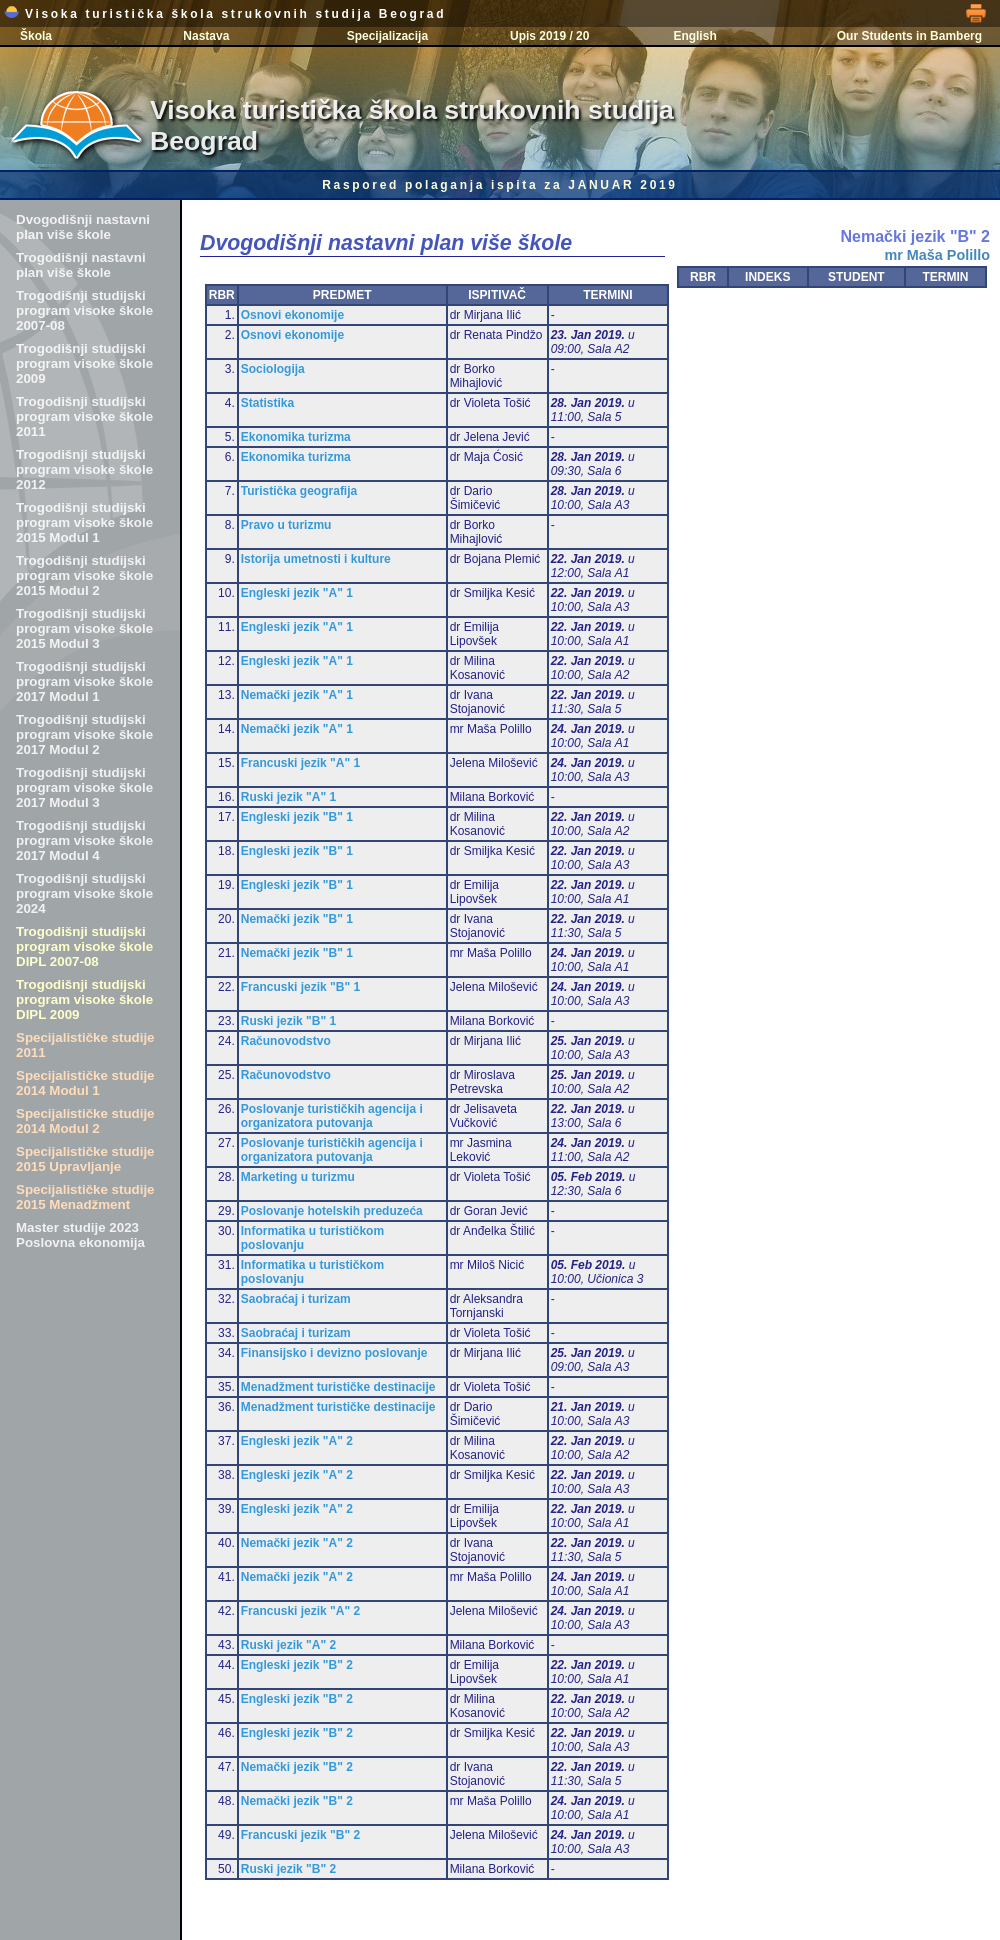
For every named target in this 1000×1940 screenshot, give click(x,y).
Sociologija (273, 369)
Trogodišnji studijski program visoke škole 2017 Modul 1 (84, 681)
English (694, 36)
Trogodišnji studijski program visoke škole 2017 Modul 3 (84, 787)
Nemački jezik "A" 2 (297, 1543)
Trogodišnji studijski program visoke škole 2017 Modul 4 (84, 840)
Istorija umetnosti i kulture (316, 559)
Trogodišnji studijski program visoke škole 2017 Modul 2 (84, 734)
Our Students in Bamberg (909, 36)
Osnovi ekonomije (292, 315)
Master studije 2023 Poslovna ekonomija (80, 1235)
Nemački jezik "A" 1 (297, 695)
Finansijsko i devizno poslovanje (334, 1353)
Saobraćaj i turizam (296, 1299)
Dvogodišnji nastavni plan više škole (83, 227)
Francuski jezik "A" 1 (300, 763)
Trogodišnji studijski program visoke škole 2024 (84, 893)
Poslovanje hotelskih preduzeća (332, 1211)
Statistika (267, 403)
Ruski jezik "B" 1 (288, 1021)
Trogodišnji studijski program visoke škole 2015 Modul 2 (84, 575)
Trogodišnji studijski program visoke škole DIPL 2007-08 (84, 946)
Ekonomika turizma (296, 437)
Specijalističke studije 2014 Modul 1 (85, 1083)
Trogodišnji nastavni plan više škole (81, 265)
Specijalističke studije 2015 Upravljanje (85, 1159)
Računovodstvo (286, 1041)
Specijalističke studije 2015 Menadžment (85, 1197)
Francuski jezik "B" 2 (300, 1835)
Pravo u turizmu (286, 525)
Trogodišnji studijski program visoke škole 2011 (84, 416)
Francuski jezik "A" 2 (300, 1611)
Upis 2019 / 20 (549, 36)
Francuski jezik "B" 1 (300, 987)
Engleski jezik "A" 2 (297, 1441)
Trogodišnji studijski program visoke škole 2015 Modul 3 (84, 628)
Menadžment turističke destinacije (338, 1387)
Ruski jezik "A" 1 (288, 797)
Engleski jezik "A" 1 (297, 593)
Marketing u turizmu (298, 1177)
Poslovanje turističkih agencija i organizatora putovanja (332, 1116)
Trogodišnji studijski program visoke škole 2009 (84, 363)
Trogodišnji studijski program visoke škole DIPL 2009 (84, 999)
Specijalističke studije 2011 (85, 1045)
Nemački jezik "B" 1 (297, 919)
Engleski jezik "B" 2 (297, 1665)
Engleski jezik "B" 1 (297, 817)
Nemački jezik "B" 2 (297, 1767)
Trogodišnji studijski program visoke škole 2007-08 (84, 310)
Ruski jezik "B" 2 (288, 1869)
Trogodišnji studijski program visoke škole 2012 (84, 469)
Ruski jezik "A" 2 (288, 1645)
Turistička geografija (299, 491)
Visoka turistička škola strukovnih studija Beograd (225, 14)
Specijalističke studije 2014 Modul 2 (85, 1121)
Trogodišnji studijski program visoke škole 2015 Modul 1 (84, 522)
